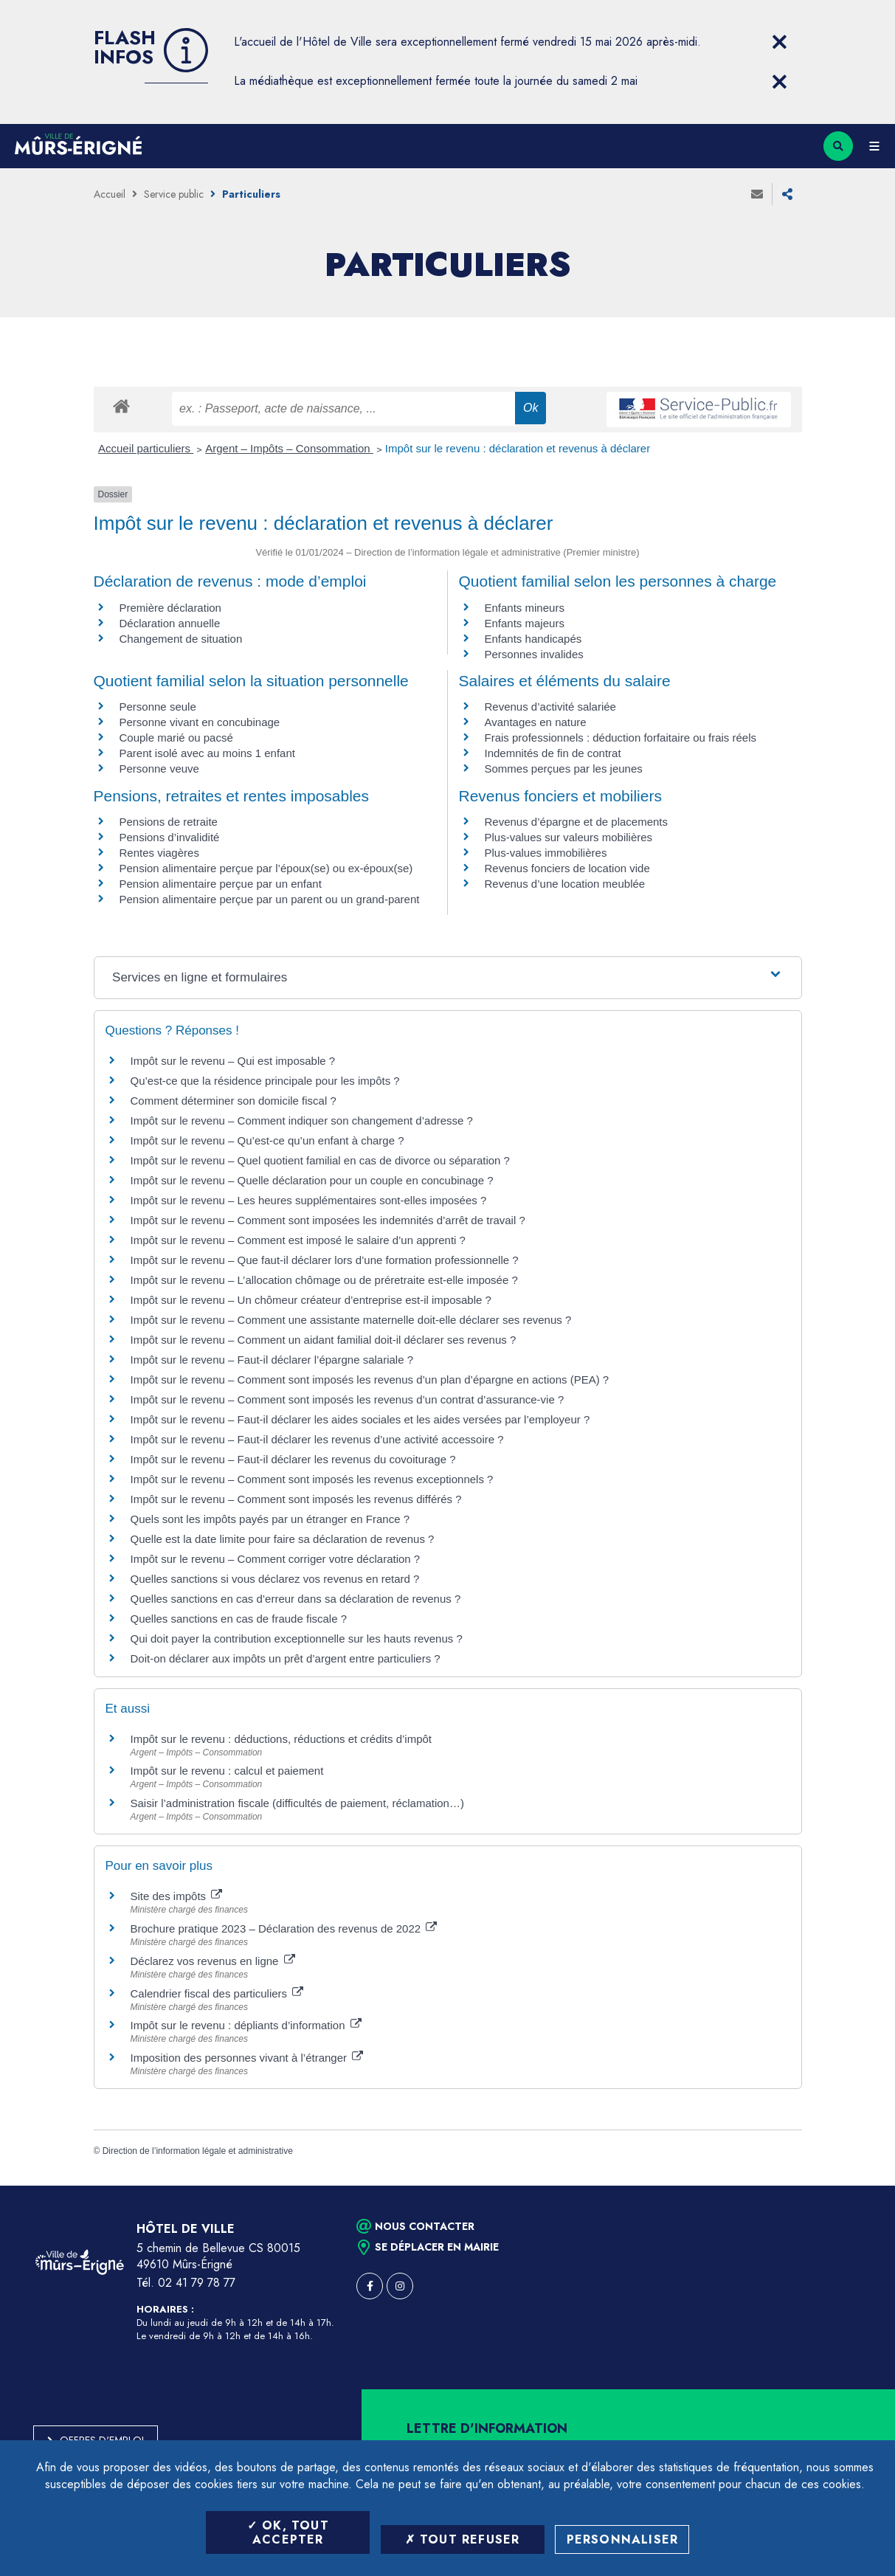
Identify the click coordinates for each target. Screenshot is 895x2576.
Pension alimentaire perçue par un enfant (221, 883)
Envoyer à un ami (757, 194)
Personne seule (158, 706)
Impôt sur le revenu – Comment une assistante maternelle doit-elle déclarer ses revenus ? (351, 1319)
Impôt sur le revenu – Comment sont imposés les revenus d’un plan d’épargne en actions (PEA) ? (370, 1379)
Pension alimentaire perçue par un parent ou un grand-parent (270, 899)
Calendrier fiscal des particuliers (217, 1993)
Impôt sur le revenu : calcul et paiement (227, 1770)
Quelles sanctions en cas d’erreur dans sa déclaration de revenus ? (296, 1598)
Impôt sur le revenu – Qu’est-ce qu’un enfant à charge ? (267, 1140)
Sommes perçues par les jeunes (564, 768)
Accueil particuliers (145, 448)
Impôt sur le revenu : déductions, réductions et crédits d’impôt (281, 1739)
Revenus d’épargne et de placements (576, 821)
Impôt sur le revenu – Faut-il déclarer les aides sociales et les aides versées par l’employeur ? (360, 1419)
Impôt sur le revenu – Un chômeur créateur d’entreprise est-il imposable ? (311, 1300)
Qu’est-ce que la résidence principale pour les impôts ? (265, 1080)
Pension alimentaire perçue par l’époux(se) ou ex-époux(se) (266, 868)
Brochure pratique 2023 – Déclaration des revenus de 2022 (284, 1928)
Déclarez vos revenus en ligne (213, 1961)
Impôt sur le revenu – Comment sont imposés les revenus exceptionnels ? (312, 1479)
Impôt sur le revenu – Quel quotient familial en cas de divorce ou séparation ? (320, 1160)
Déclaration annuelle (170, 623)
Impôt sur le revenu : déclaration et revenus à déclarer (517, 448)
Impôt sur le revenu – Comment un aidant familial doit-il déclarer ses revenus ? (323, 1339)
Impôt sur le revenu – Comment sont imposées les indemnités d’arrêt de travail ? (328, 1220)
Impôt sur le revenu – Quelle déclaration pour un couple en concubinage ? (312, 1180)
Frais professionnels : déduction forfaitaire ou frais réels (621, 737)
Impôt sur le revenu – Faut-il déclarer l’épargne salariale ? (272, 1359)
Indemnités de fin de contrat (553, 753)
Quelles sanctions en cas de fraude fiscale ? (239, 1618)
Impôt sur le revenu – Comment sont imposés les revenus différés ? (296, 1499)
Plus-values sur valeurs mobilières (569, 837)
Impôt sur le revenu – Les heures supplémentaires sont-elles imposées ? (309, 1200)
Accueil (109, 194)
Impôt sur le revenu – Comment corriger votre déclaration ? (276, 1559)
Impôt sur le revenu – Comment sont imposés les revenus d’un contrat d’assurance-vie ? (347, 1399)
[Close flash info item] (780, 42)
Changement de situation (181, 638)
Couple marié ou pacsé (176, 737)
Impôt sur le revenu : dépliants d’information (246, 2025)
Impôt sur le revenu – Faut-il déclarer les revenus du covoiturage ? (293, 1459)
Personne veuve (159, 768)
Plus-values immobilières (546, 852)
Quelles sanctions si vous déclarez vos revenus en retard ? (275, 1578)
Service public (174, 194)
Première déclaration (170, 607)
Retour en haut (858, 2186)
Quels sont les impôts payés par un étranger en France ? (270, 1519)
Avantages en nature (536, 722)
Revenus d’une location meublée (565, 883)
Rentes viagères (159, 852)
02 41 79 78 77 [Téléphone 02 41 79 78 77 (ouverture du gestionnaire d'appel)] (196, 2282)
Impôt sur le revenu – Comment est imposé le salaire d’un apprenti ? (298, 1240)
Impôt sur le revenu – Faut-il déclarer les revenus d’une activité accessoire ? (317, 1439)
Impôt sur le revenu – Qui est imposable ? (233, 1060)
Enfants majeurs (524, 623)
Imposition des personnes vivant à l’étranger (247, 2057)
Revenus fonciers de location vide (567, 868)
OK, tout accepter (288, 2532)
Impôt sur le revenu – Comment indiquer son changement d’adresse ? (302, 1120)
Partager (787, 194)
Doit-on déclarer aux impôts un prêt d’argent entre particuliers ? (285, 1658)
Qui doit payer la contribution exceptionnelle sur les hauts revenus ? (298, 1638)
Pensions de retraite (169, 821)
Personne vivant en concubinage (200, 722)
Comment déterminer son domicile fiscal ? (233, 1100)
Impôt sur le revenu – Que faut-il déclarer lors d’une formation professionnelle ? (325, 1260)
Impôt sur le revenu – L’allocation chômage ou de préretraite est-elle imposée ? (324, 1280)
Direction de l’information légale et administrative (198, 2151)
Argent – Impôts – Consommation (289, 448)
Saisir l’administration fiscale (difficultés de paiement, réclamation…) (297, 1803)
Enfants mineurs (524, 607)
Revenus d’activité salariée (550, 706)
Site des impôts (177, 1896)
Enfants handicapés (533, 638)
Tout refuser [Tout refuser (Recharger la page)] (462, 2539)
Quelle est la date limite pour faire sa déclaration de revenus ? (283, 1539)
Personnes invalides (534, 654)
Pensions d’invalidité (170, 837)
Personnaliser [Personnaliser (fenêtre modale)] (623, 2539)
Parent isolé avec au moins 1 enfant (207, 753)
